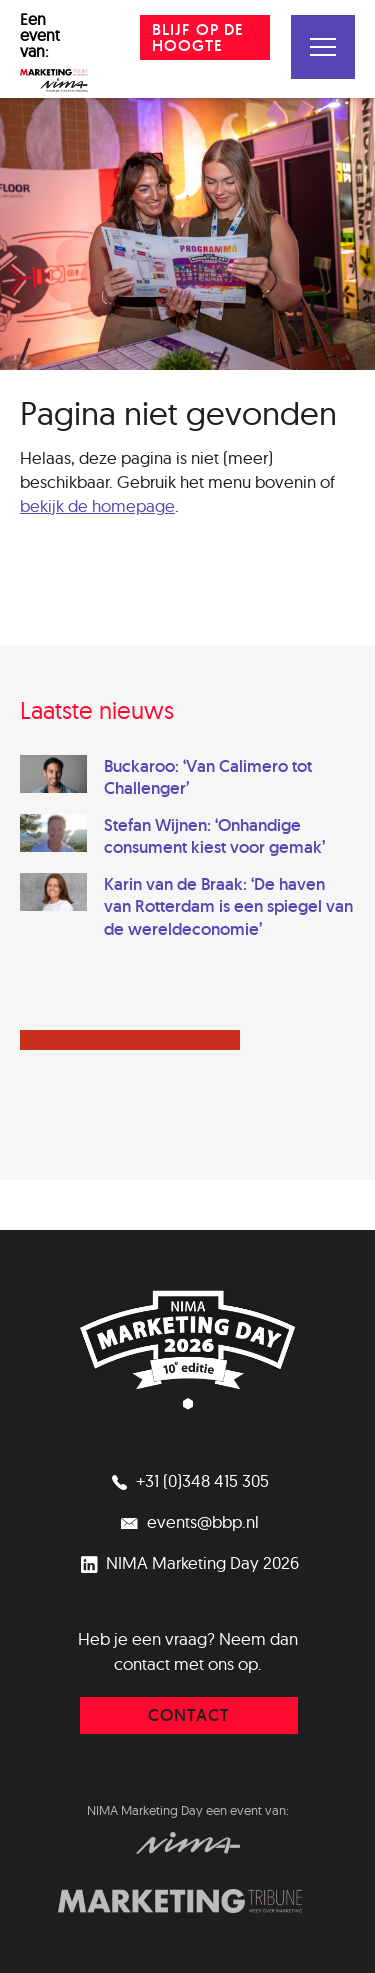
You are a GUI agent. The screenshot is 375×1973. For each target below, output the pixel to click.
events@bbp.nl (188, 1521)
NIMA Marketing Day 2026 (187, 1562)
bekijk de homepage (97, 505)
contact (189, 1715)
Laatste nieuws (97, 710)
